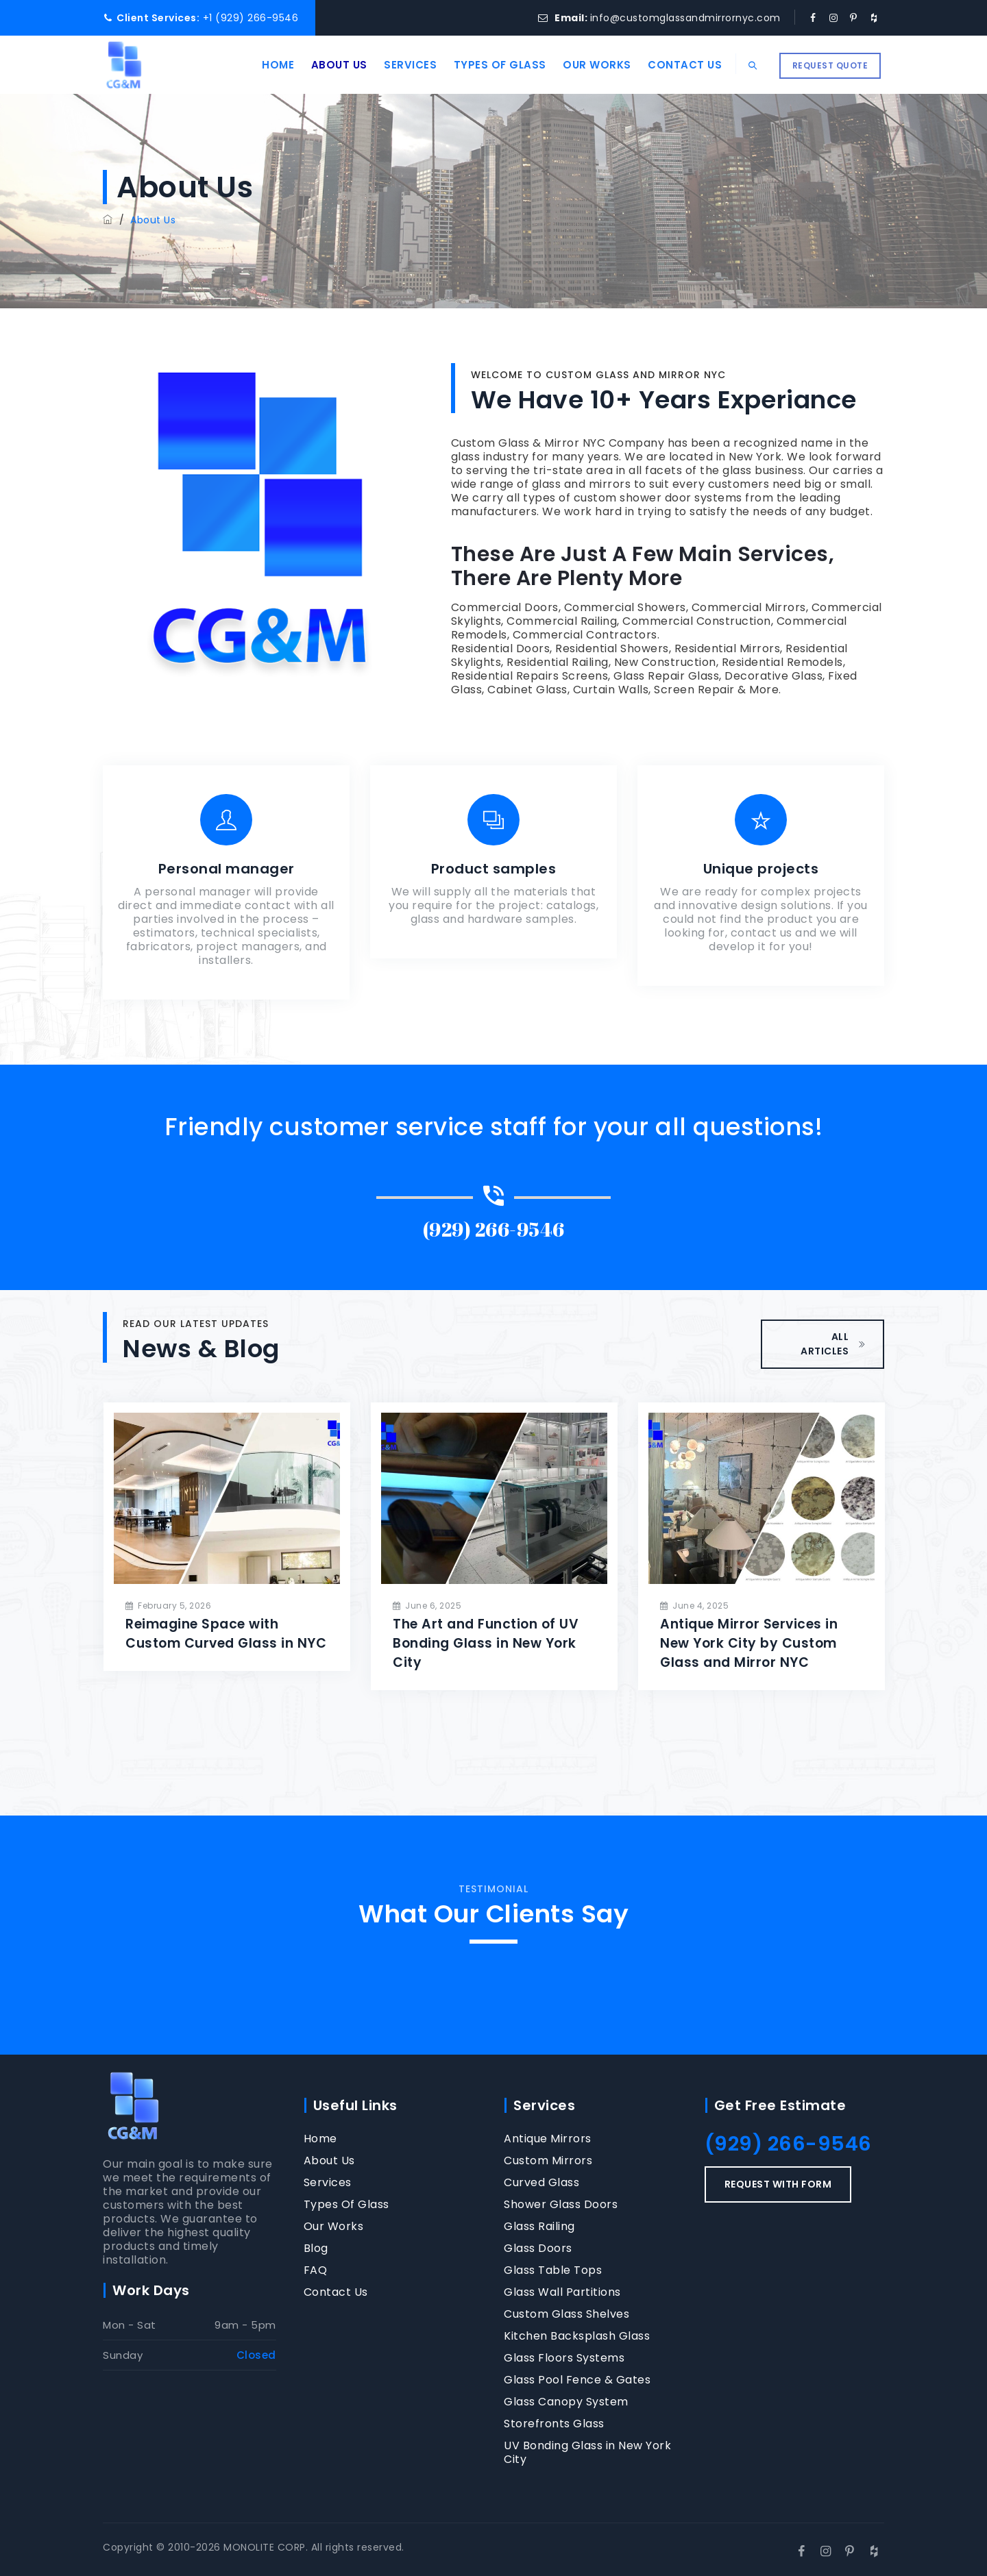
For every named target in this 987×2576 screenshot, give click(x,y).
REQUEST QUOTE (830, 65)
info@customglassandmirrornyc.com (685, 18)
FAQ (316, 2270)
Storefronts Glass (554, 2424)
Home (266, 65)
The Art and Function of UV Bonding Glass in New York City (485, 1643)
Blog (316, 2248)
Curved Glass (541, 2183)
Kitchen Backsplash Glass (577, 2336)
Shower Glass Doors (561, 2205)
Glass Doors (538, 2248)
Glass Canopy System (566, 2402)
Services (398, 65)
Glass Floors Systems (564, 2358)
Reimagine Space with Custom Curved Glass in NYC (225, 1633)
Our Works (585, 65)
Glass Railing (539, 2226)
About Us (327, 65)
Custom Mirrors (548, 2161)
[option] (227, 1536)
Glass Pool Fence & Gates (577, 2380)
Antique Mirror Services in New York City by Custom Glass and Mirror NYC (749, 1643)
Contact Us (673, 65)
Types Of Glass (487, 65)
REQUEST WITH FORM (778, 2184)
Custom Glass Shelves (566, 2314)
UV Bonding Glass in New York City (587, 2452)
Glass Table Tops (553, 2270)
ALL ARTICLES (833, 1344)
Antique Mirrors (548, 2139)
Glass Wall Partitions (562, 2292)
